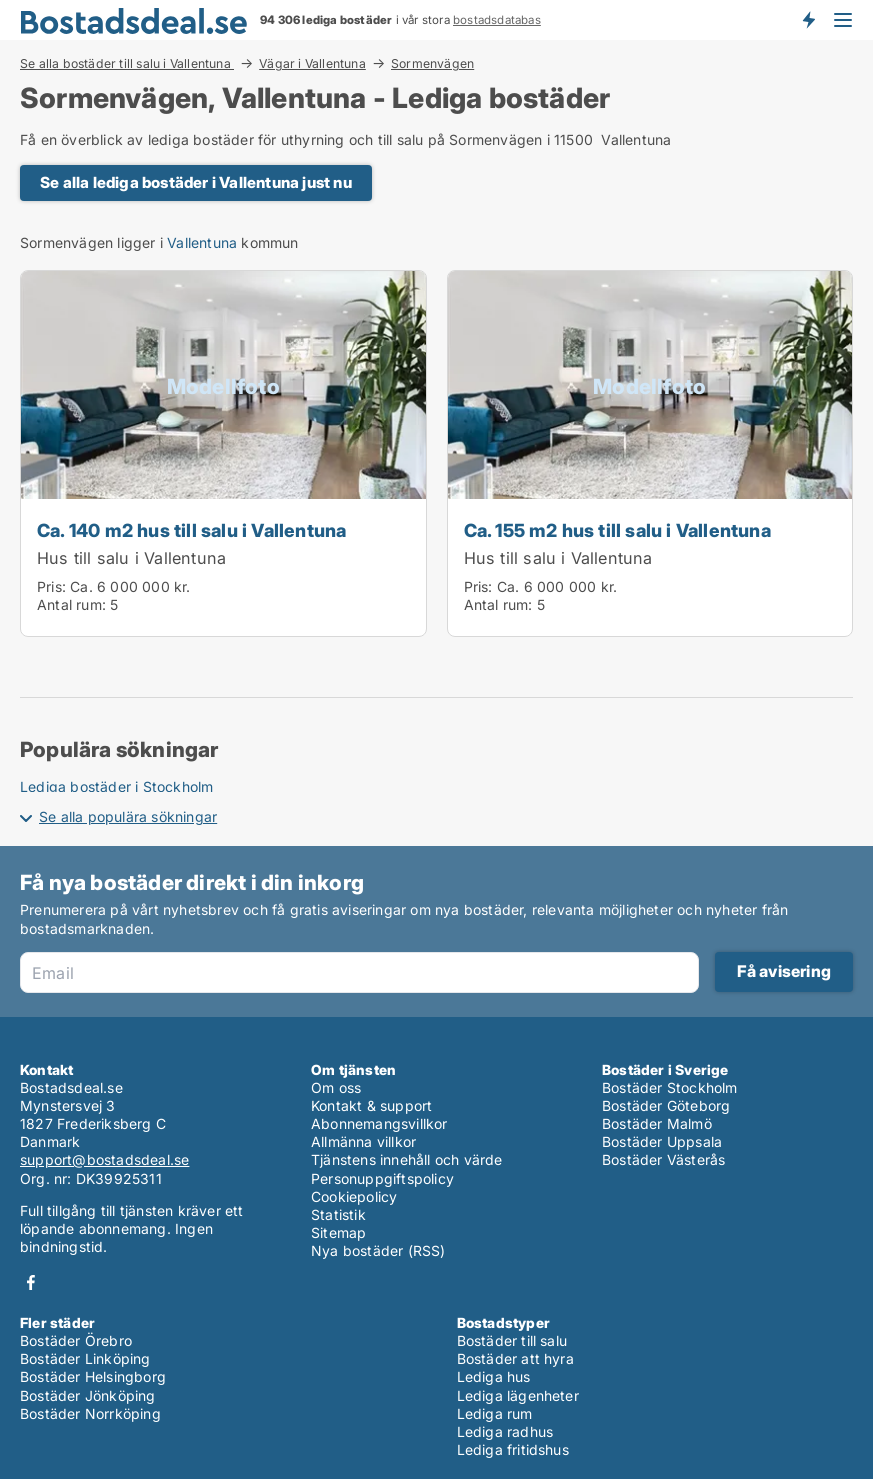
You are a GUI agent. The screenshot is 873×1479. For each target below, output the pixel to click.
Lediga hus (494, 1376)
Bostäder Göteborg (666, 1105)
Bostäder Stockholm (670, 1087)
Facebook (31, 1282)
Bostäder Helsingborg (93, 1376)
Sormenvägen (432, 64)
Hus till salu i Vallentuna (131, 558)
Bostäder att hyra (515, 1358)
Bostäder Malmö (657, 1123)
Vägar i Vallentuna (312, 63)
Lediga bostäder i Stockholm (116, 786)
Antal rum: (71, 604)
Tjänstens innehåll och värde (407, 1159)
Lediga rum (495, 1413)
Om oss (336, 1087)
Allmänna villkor (363, 1141)
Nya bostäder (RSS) (378, 1250)
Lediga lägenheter (518, 1395)
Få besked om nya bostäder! (808, 20)
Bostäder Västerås (663, 1159)
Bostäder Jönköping (88, 1395)
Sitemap (338, 1232)
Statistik (338, 1214)
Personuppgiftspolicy (382, 1178)
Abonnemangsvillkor (379, 1123)
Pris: (53, 586)
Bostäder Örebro (76, 1340)
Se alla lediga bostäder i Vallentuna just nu (196, 182)
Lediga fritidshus (513, 1449)
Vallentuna (202, 242)
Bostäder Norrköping (90, 1413)
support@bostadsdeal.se (104, 1159)
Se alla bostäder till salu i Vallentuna (127, 63)
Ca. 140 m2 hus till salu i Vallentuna (191, 530)
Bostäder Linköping (85, 1358)
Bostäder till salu (512, 1340)
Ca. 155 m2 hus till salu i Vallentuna (617, 530)
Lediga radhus (505, 1431)
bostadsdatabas (497, 20)
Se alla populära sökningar (128, 816)
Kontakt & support (371, 1105)
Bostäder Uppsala (662, 1141)
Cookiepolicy (354, 1196)
